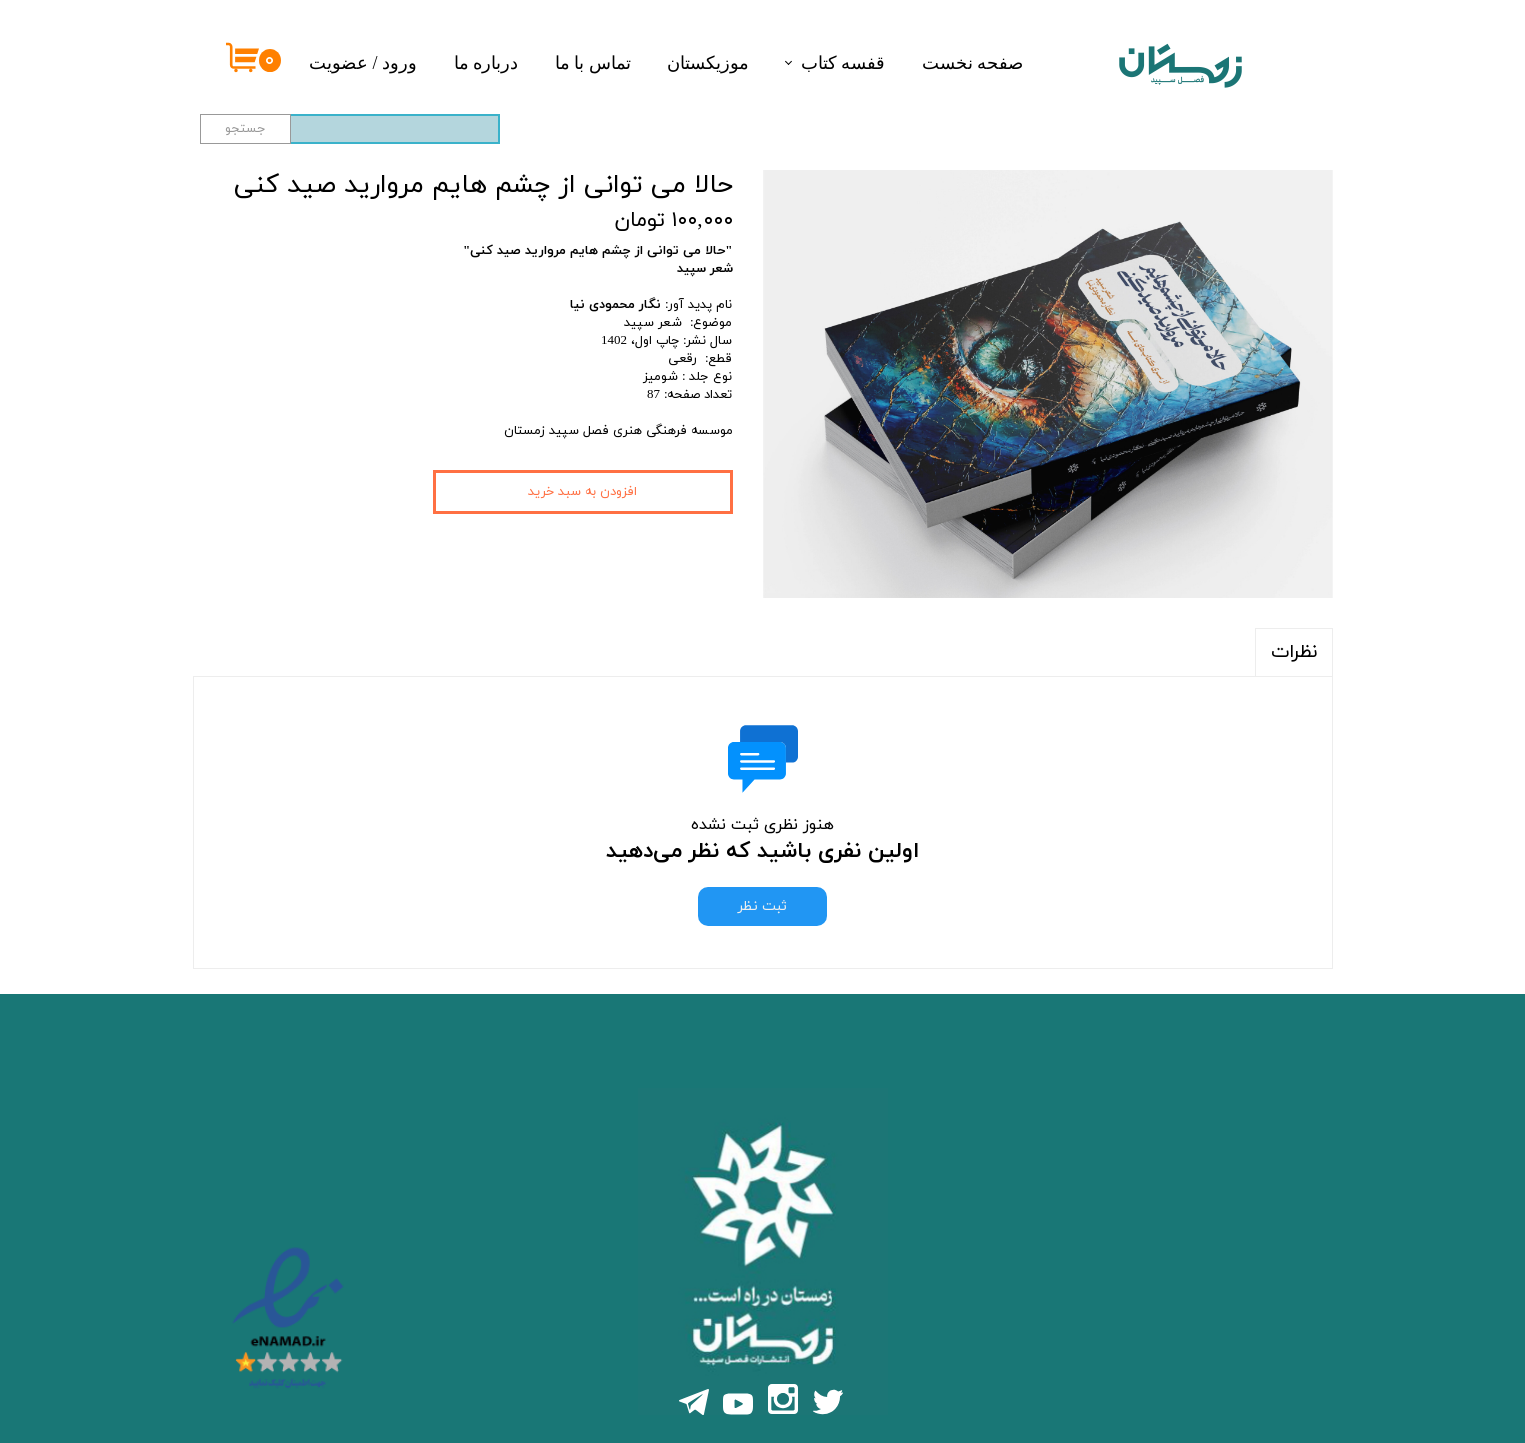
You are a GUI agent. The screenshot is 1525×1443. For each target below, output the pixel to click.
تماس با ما (593, 63)
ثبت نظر (762, 906)
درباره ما (486, 63)
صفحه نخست (973, 63)
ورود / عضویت (363, 63)
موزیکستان (708, 63)
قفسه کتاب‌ (843, 63)
